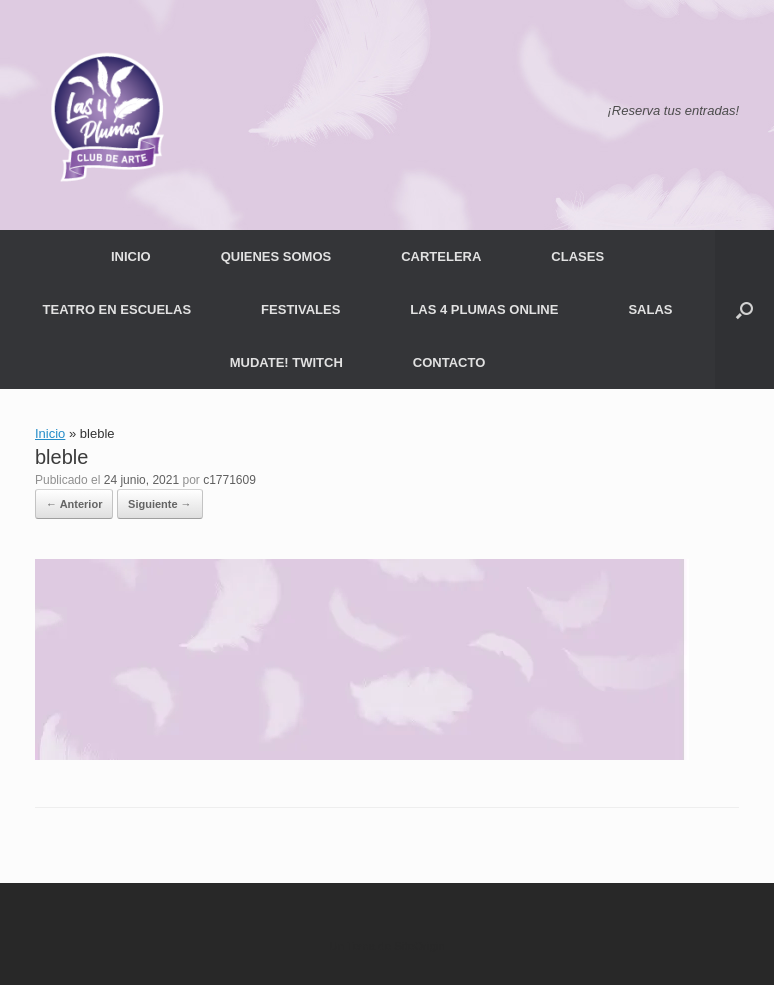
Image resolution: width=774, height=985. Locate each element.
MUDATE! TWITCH (286, 362)
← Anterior (74, 504)
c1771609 (229, 480)
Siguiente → (160, 504)
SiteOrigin (419, 946)
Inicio (50, 433)
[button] (744, 309)
